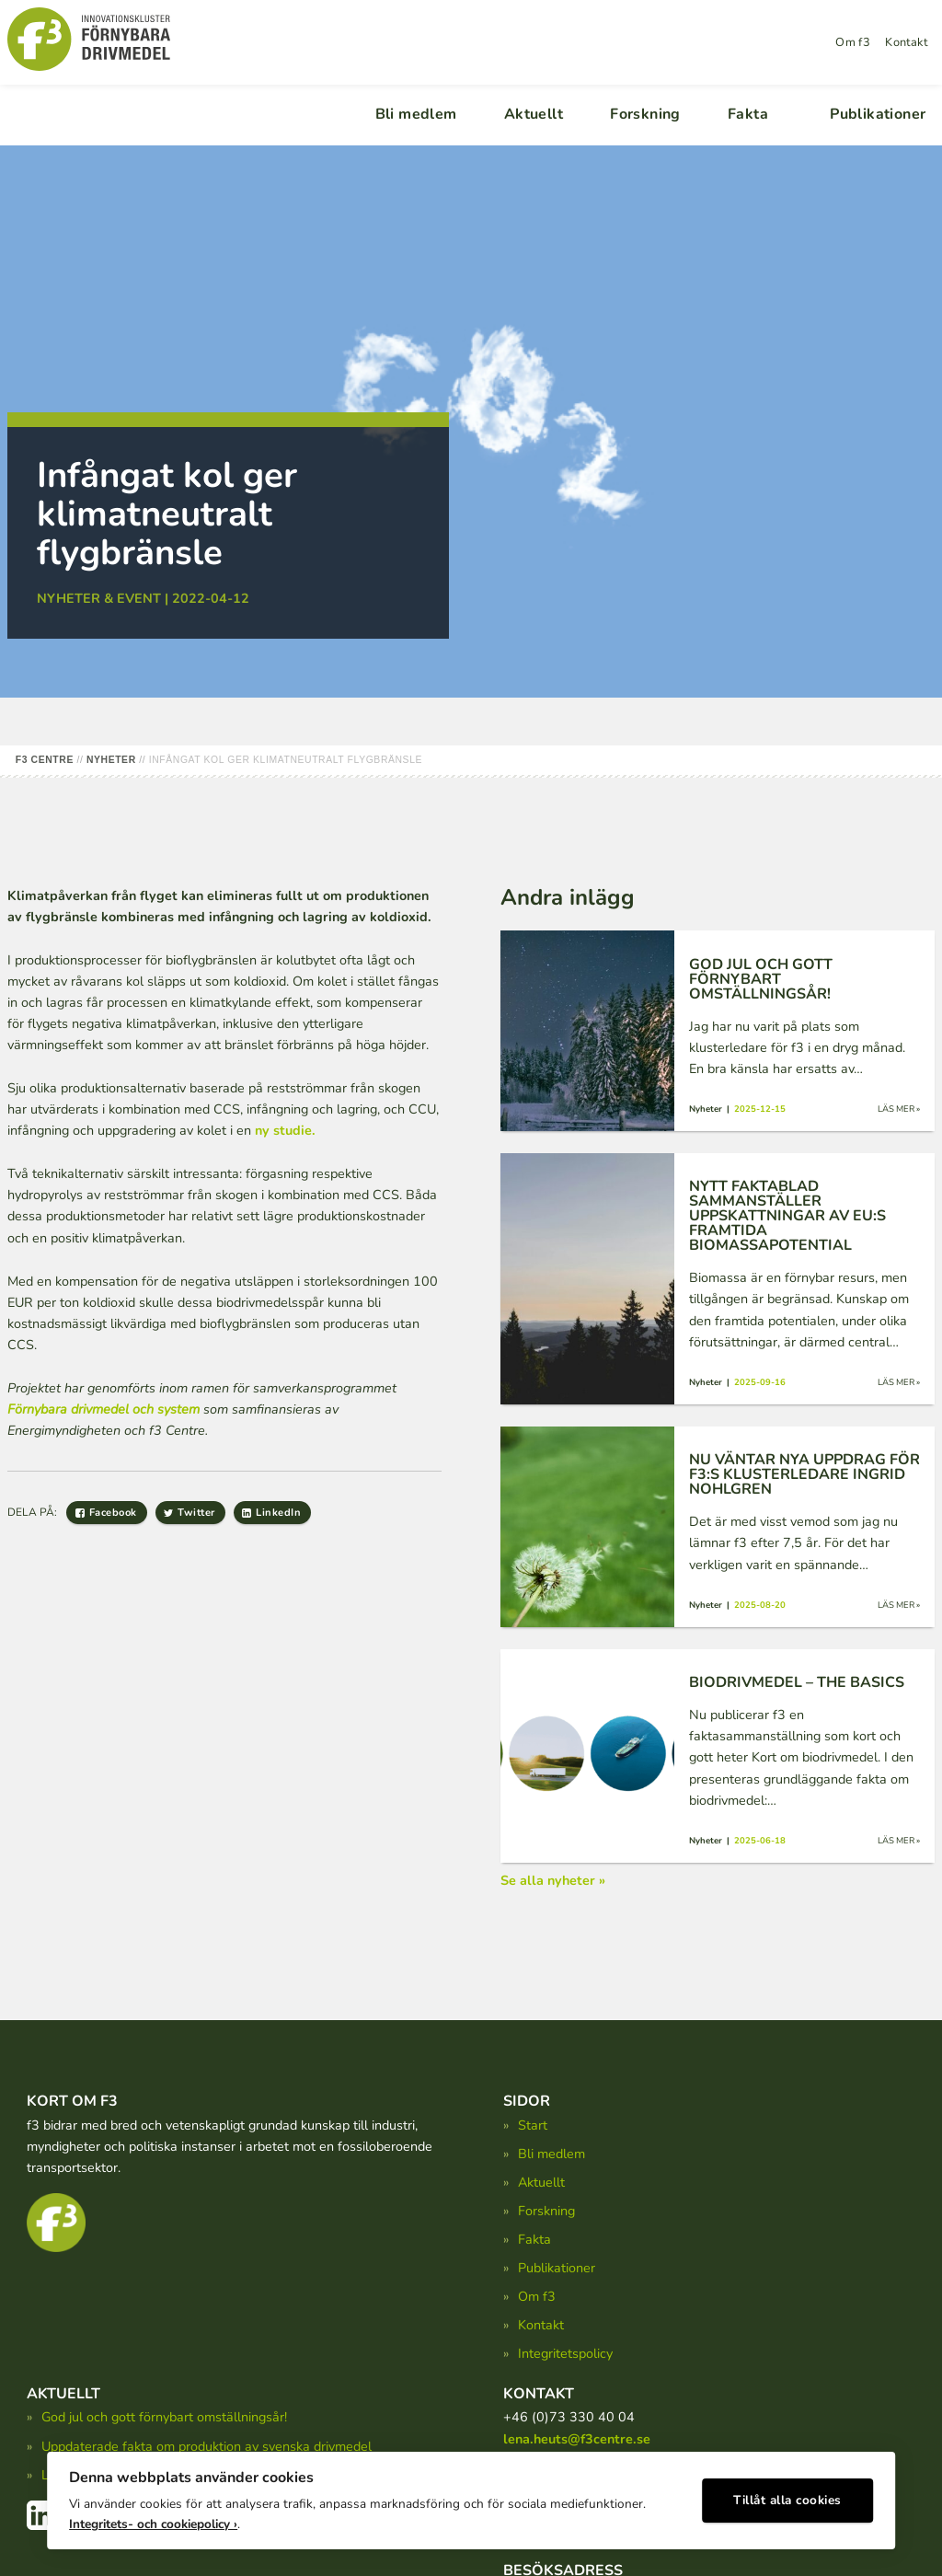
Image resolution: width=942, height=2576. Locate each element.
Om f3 (852, 42)
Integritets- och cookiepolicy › (153, 2521)
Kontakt (906, 42)
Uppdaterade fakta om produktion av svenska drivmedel (206, 2446)
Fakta (748, 114)
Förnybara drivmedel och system (103, 1409)
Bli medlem (416, 114)
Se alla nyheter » (552, 1880)
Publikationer (877, 114)
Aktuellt (533, 114)
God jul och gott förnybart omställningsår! (164, 2417)
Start (532, 2125)
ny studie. (285, 1130)
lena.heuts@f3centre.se (576, 2439)
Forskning (645, 114)
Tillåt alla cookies (787, 2498)
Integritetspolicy (565, 2353)
